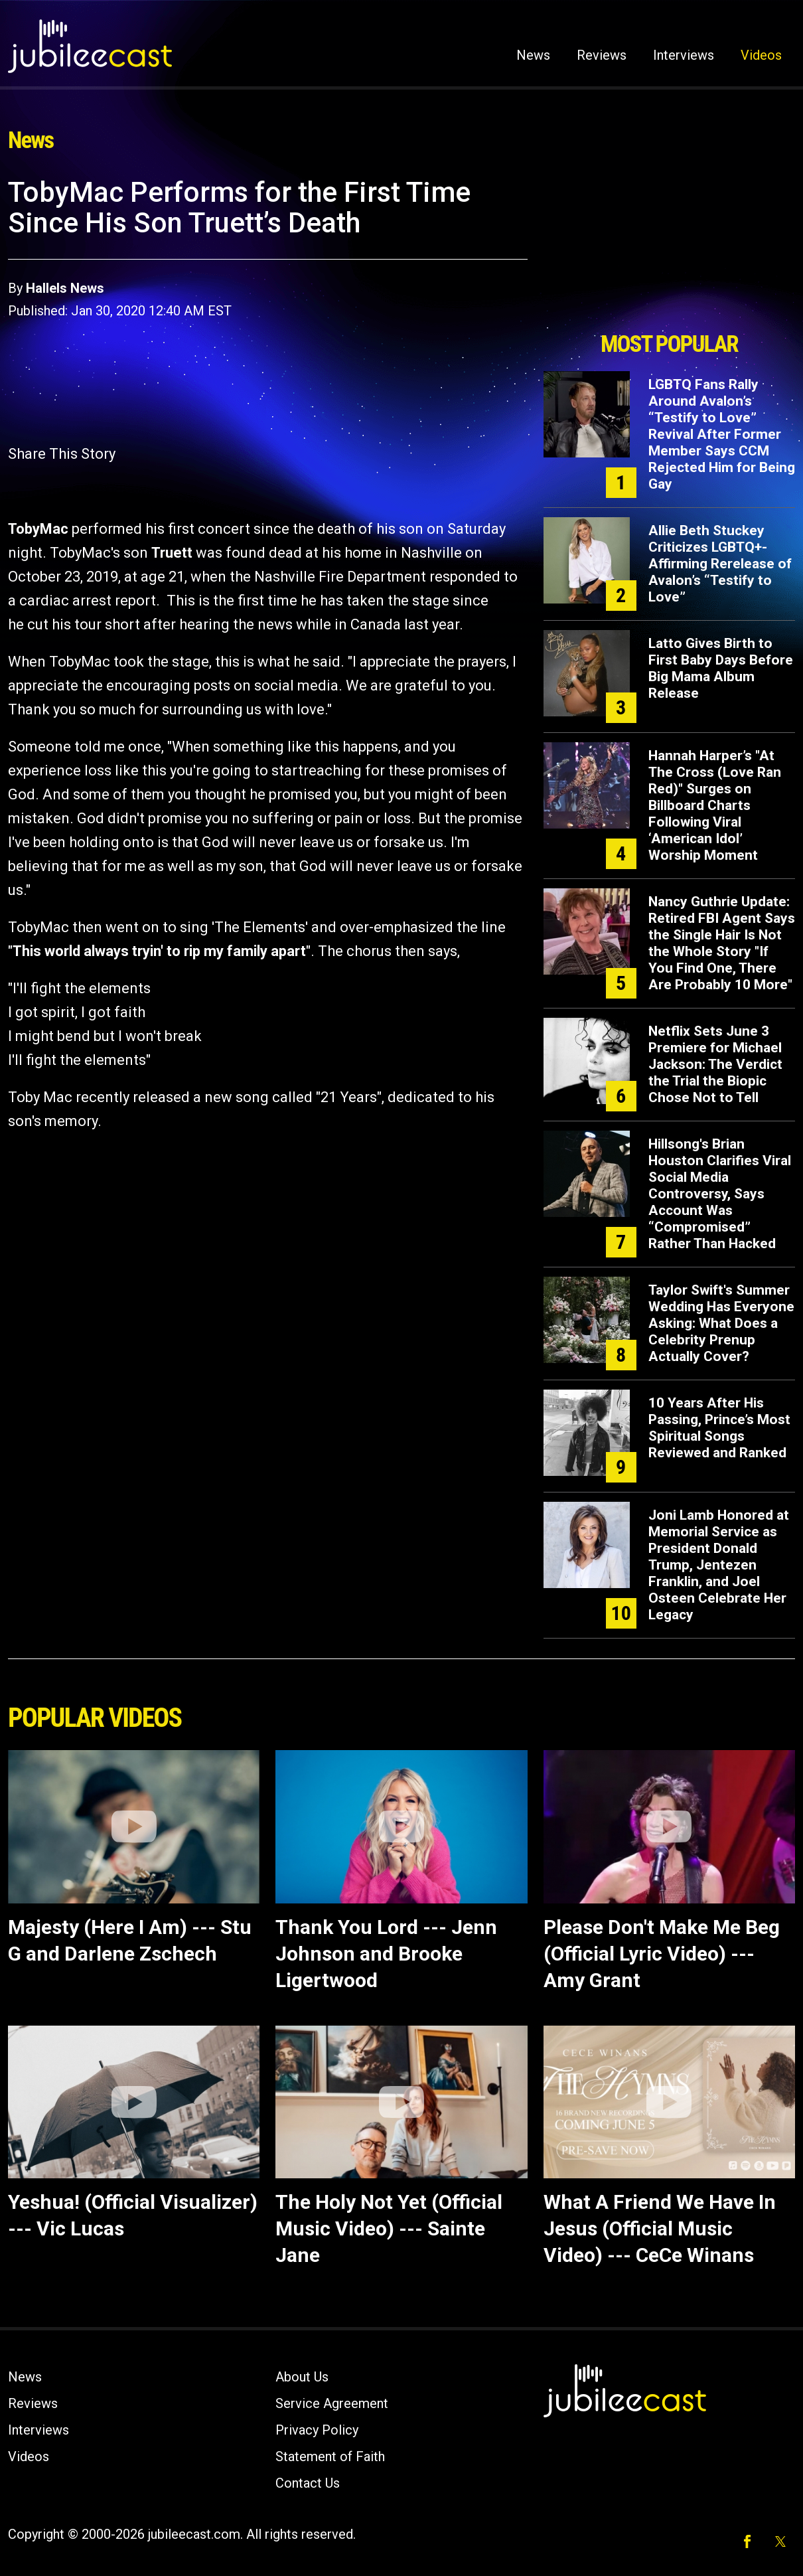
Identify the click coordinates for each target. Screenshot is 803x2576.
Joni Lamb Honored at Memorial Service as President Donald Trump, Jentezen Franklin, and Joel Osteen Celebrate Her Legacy (718, 1565)
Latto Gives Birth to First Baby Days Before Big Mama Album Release (720, 668)
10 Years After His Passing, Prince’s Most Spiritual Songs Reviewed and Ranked (719, 1428)
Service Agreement (331, 2403)
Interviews (683, 55)
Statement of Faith (330, 2456)
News (533, 55)
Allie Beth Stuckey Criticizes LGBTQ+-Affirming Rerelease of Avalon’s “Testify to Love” (720, 564)
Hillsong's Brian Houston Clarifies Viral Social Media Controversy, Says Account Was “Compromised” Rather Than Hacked (719, 1193)
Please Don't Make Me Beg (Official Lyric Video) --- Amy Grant (662, 1953)
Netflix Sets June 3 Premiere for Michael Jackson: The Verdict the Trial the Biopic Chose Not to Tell (715, 1064)
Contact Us (307, 2483)
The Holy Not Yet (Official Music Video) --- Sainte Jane (388, 2228)
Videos (761, 55)
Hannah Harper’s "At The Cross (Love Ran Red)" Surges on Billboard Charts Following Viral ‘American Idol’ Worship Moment (714, 805)
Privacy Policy (316, 2430)
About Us (301, 2377)
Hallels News (65, 288)
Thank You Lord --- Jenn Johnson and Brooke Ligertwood (386, 1953)
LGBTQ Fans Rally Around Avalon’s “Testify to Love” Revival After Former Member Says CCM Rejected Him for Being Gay (721, 434)
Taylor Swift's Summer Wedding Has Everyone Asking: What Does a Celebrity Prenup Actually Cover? (721, 1323)
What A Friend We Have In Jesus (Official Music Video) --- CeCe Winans (660, 2228)
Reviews (601, 55)
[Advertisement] (668, 250)
